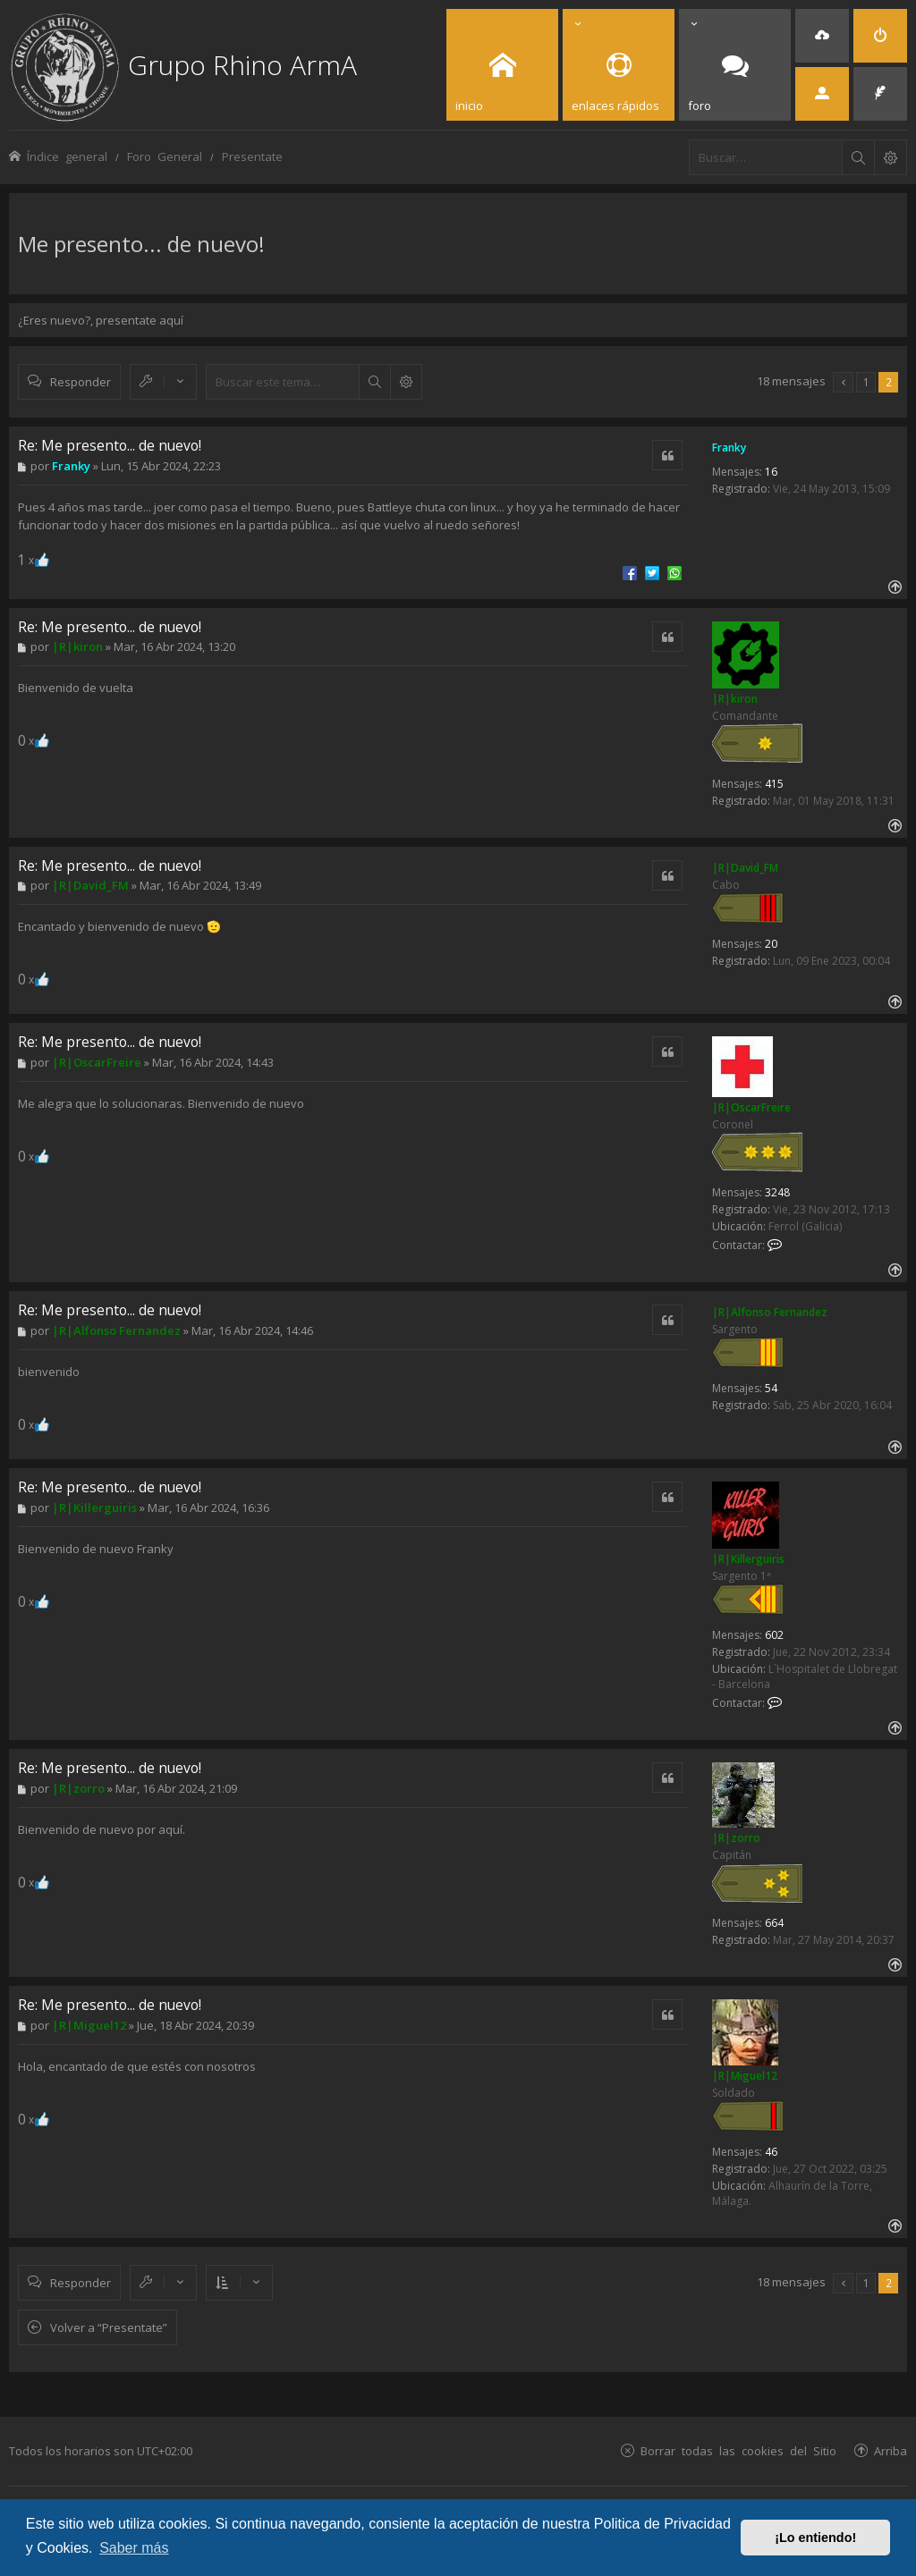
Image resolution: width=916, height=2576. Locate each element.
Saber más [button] (133, 2547)
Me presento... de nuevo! (141, 243)
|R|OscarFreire (751, 1107)
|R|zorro (736, 1837)
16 (771, 471)
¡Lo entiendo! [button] (815, 2537)
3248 (777, 1192)
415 (774, 783)
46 (771, 2151)
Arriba (890, 2450)
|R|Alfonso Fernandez (769, 1312)
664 (774, 1922)
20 (771, 943)
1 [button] (866, 382)
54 (771, 1388)
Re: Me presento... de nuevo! (109, 445)
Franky (729, 447)
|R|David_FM (745, 867)
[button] (843, 382)
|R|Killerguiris (748, 1559)
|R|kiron (735, 698)
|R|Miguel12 (744, 2075)
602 (774, 1635)
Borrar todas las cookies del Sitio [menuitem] (738, 2450)
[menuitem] (822, 36)
